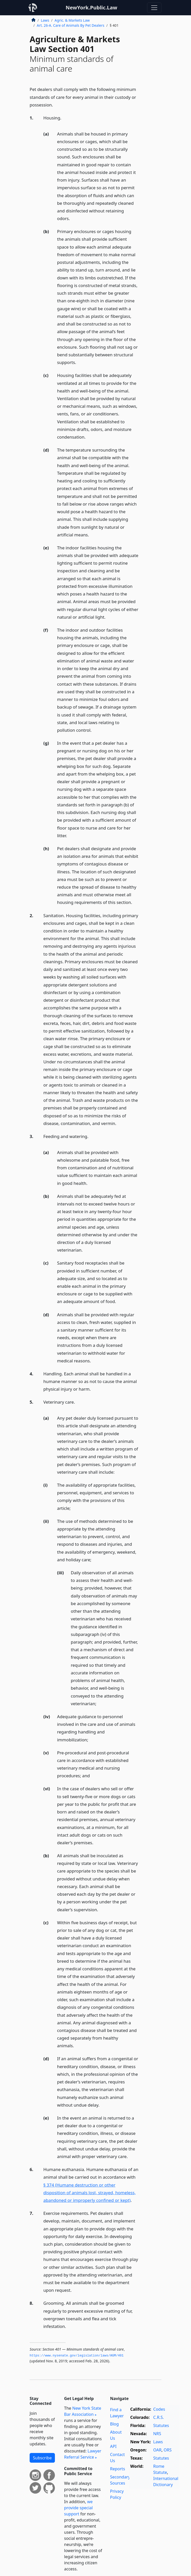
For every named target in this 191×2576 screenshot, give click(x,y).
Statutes (161, 2425)
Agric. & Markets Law (72, 20)
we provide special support (78, 2508)
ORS (168, 2450)
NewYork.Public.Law (91, 7)
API (113, 2446)
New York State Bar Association (82, 2411)
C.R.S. (158, 2417)
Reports (117, 2469)
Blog (114, 2424)
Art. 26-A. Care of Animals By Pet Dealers (70, 25)
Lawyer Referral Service (82, 2454)
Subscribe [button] (42, 2458)
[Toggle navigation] (154, 8)
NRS (157, 2433)
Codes (159, 2409)
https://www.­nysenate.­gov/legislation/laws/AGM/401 (77, 2355)
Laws (45, 20)
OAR (157, 2450)
